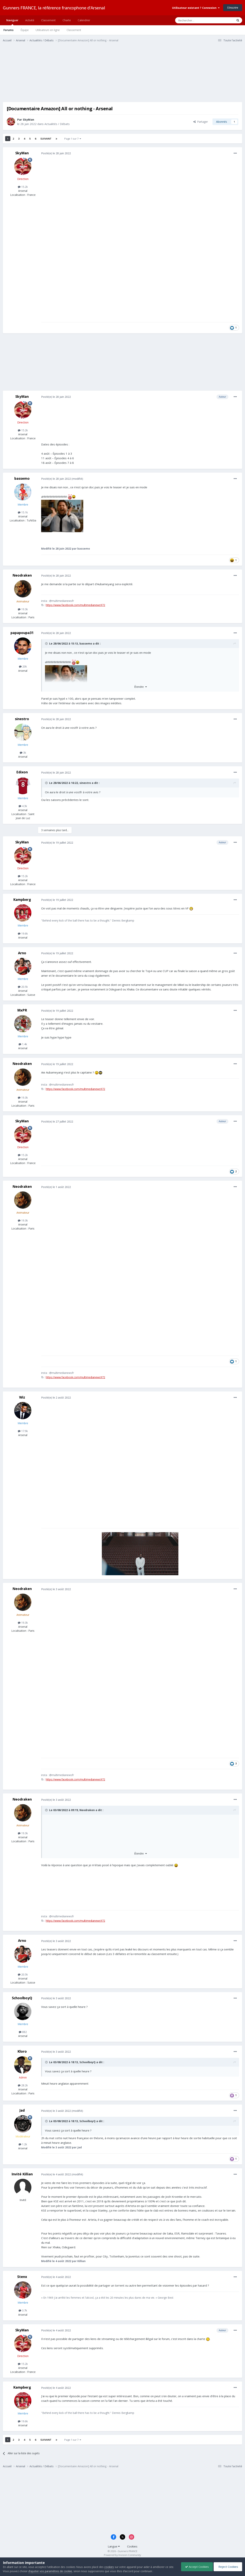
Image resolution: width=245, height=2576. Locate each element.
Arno (22, 953)
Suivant (45, 138)
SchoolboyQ (22, 1998)
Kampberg (22, 899)
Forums (8, 30)
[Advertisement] (72, 75)
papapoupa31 (22, 632)
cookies (109, 2567)
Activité (29, 20)
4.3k (23, 806)
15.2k (23, 187)
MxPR (22, 1010)
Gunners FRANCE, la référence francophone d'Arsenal (54, 8)
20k (23, 666)
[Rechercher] (196, 20)
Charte (67, 20)
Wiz (22, 1397)
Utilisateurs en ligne (48, 30)
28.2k (23, 2085)
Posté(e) (56, 153)
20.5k (23, 987)
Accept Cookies (197, 2567)
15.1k (23, 512)
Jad (22, 2110)
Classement (74, 30)
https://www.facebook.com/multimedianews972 (75, 605)
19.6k (23, 933)
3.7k (23, 2310)
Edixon (22, 772)
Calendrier (84, 20)
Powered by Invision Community (122, 2555)
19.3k (23, 609)
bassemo (22, 478)
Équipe (24, 30)
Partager (200, 121)
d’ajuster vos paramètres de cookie (50, 2571)
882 (23, 2032)
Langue (114, 2546)
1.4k (23, 1044)
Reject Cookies (228, 2567)
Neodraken (22, 575)
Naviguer (12, 21)
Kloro (22, 2051)
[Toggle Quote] (46, 643)
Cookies (132, 2546)
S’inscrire (232, 7)
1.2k (23, 2144)
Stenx (22, 2276)
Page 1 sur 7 (72, 138)
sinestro (22, 719)
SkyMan (28, 119)
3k (23, 752)
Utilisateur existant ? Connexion (196, 8)
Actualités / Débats (57, 124)
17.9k (23, 1431)
